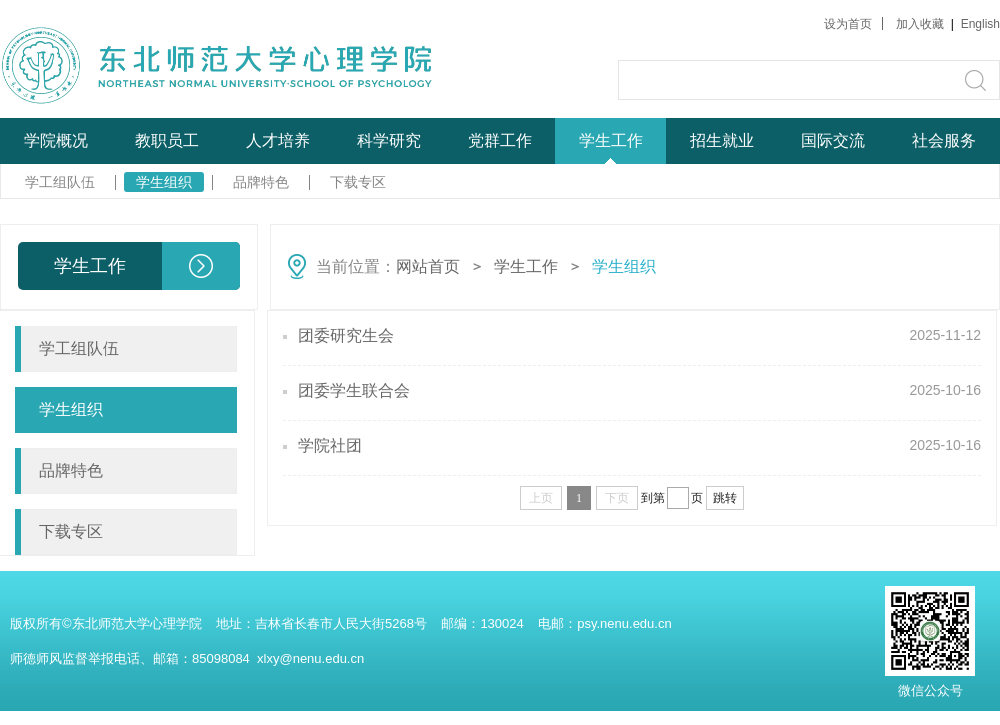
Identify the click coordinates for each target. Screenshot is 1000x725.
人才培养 (278, 140)
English (980, 24)
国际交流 (833, 140)
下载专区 (358, 182)
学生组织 (164, 182)
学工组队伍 (60, 182)
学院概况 (56, 140)
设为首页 (848, 24)
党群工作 (500, 140)
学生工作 (611, 140)
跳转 (725, 498)
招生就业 (722, 140)
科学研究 (389, 140)
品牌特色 (261, 182)
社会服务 (944, 140)
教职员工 (167, 140)
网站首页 (428, 266)
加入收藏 (921, 24)
